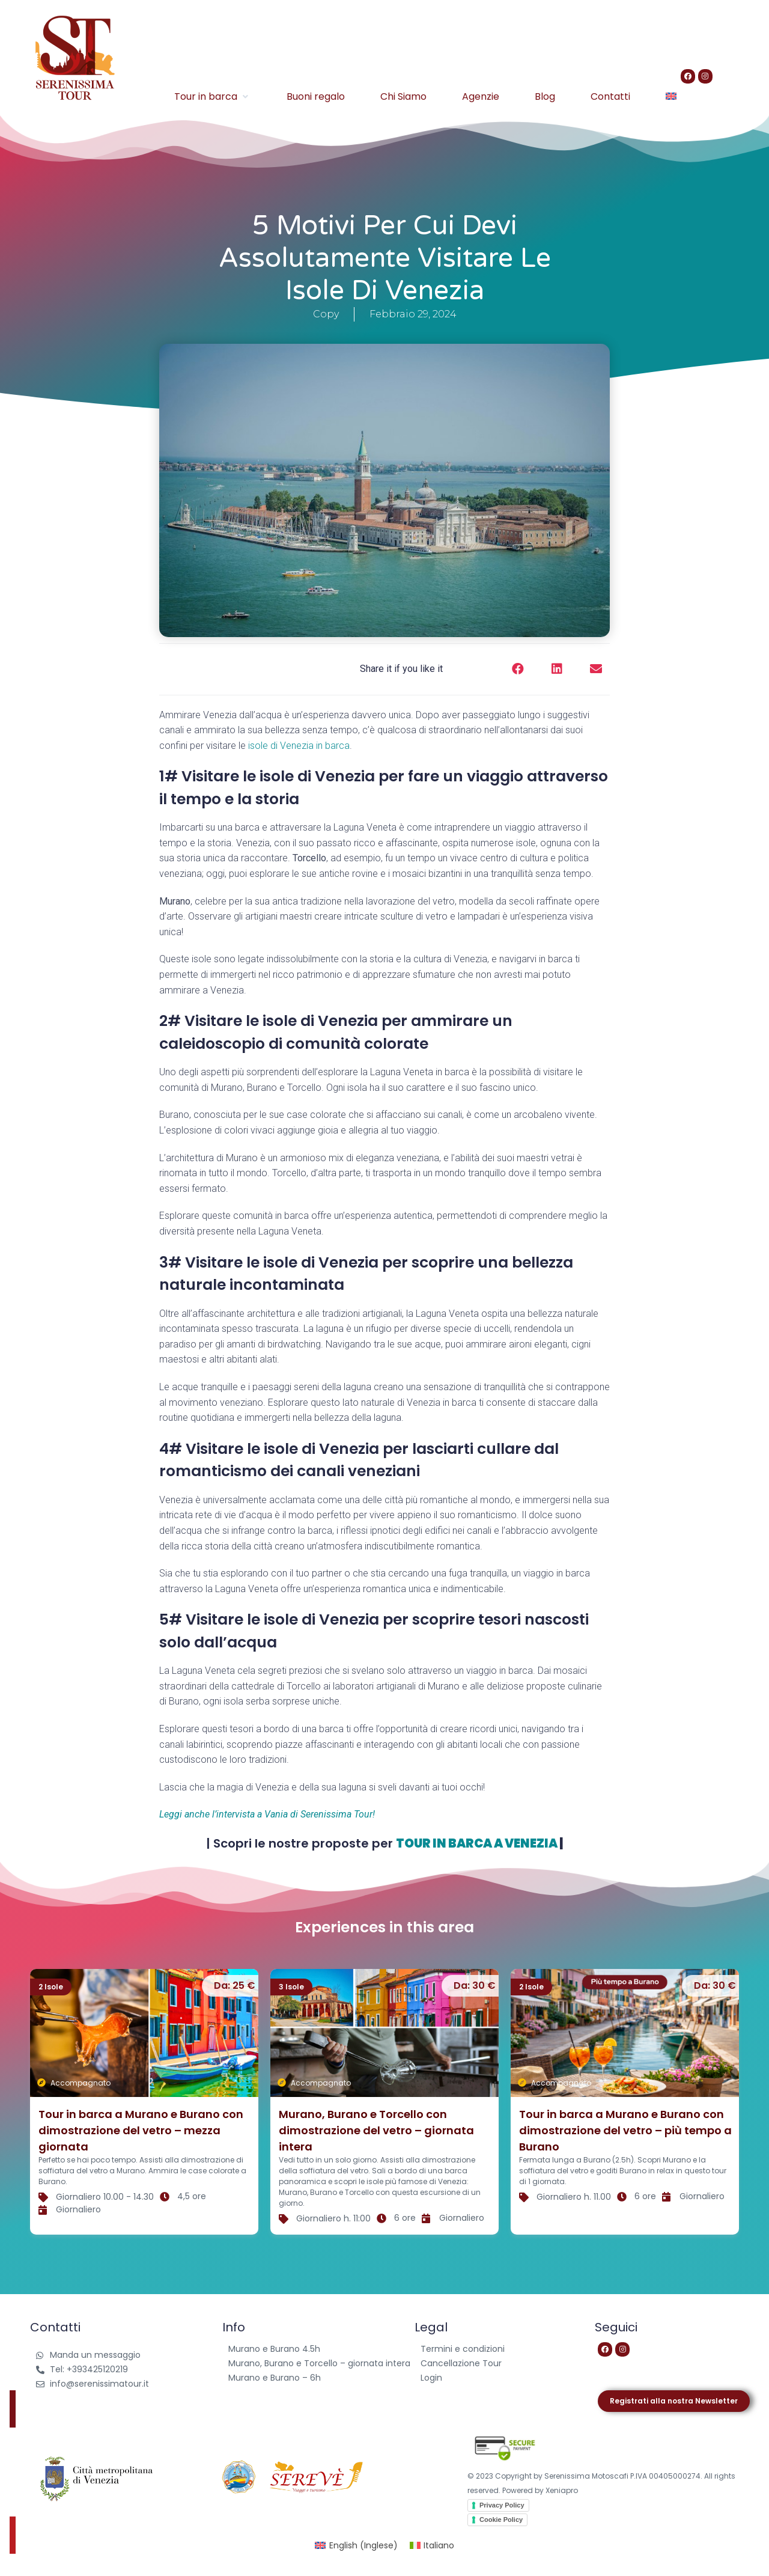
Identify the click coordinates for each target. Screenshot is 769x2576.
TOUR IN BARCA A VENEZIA (477, 1843)
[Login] (493, 2378)
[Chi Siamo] (403, 96)
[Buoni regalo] (315, 96)
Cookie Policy (501, 2519)
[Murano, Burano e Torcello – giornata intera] (319, 2364)
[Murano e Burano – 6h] (319, 2378)
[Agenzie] (481, 96)
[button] (518, 669)
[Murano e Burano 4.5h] (319, 2349)
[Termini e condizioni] (493, 2349)
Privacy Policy (501, 2505)
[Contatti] (610, 96)
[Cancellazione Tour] (493, 2364)
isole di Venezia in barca (299, 745)
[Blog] (545, 96)
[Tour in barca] (213, 96)
